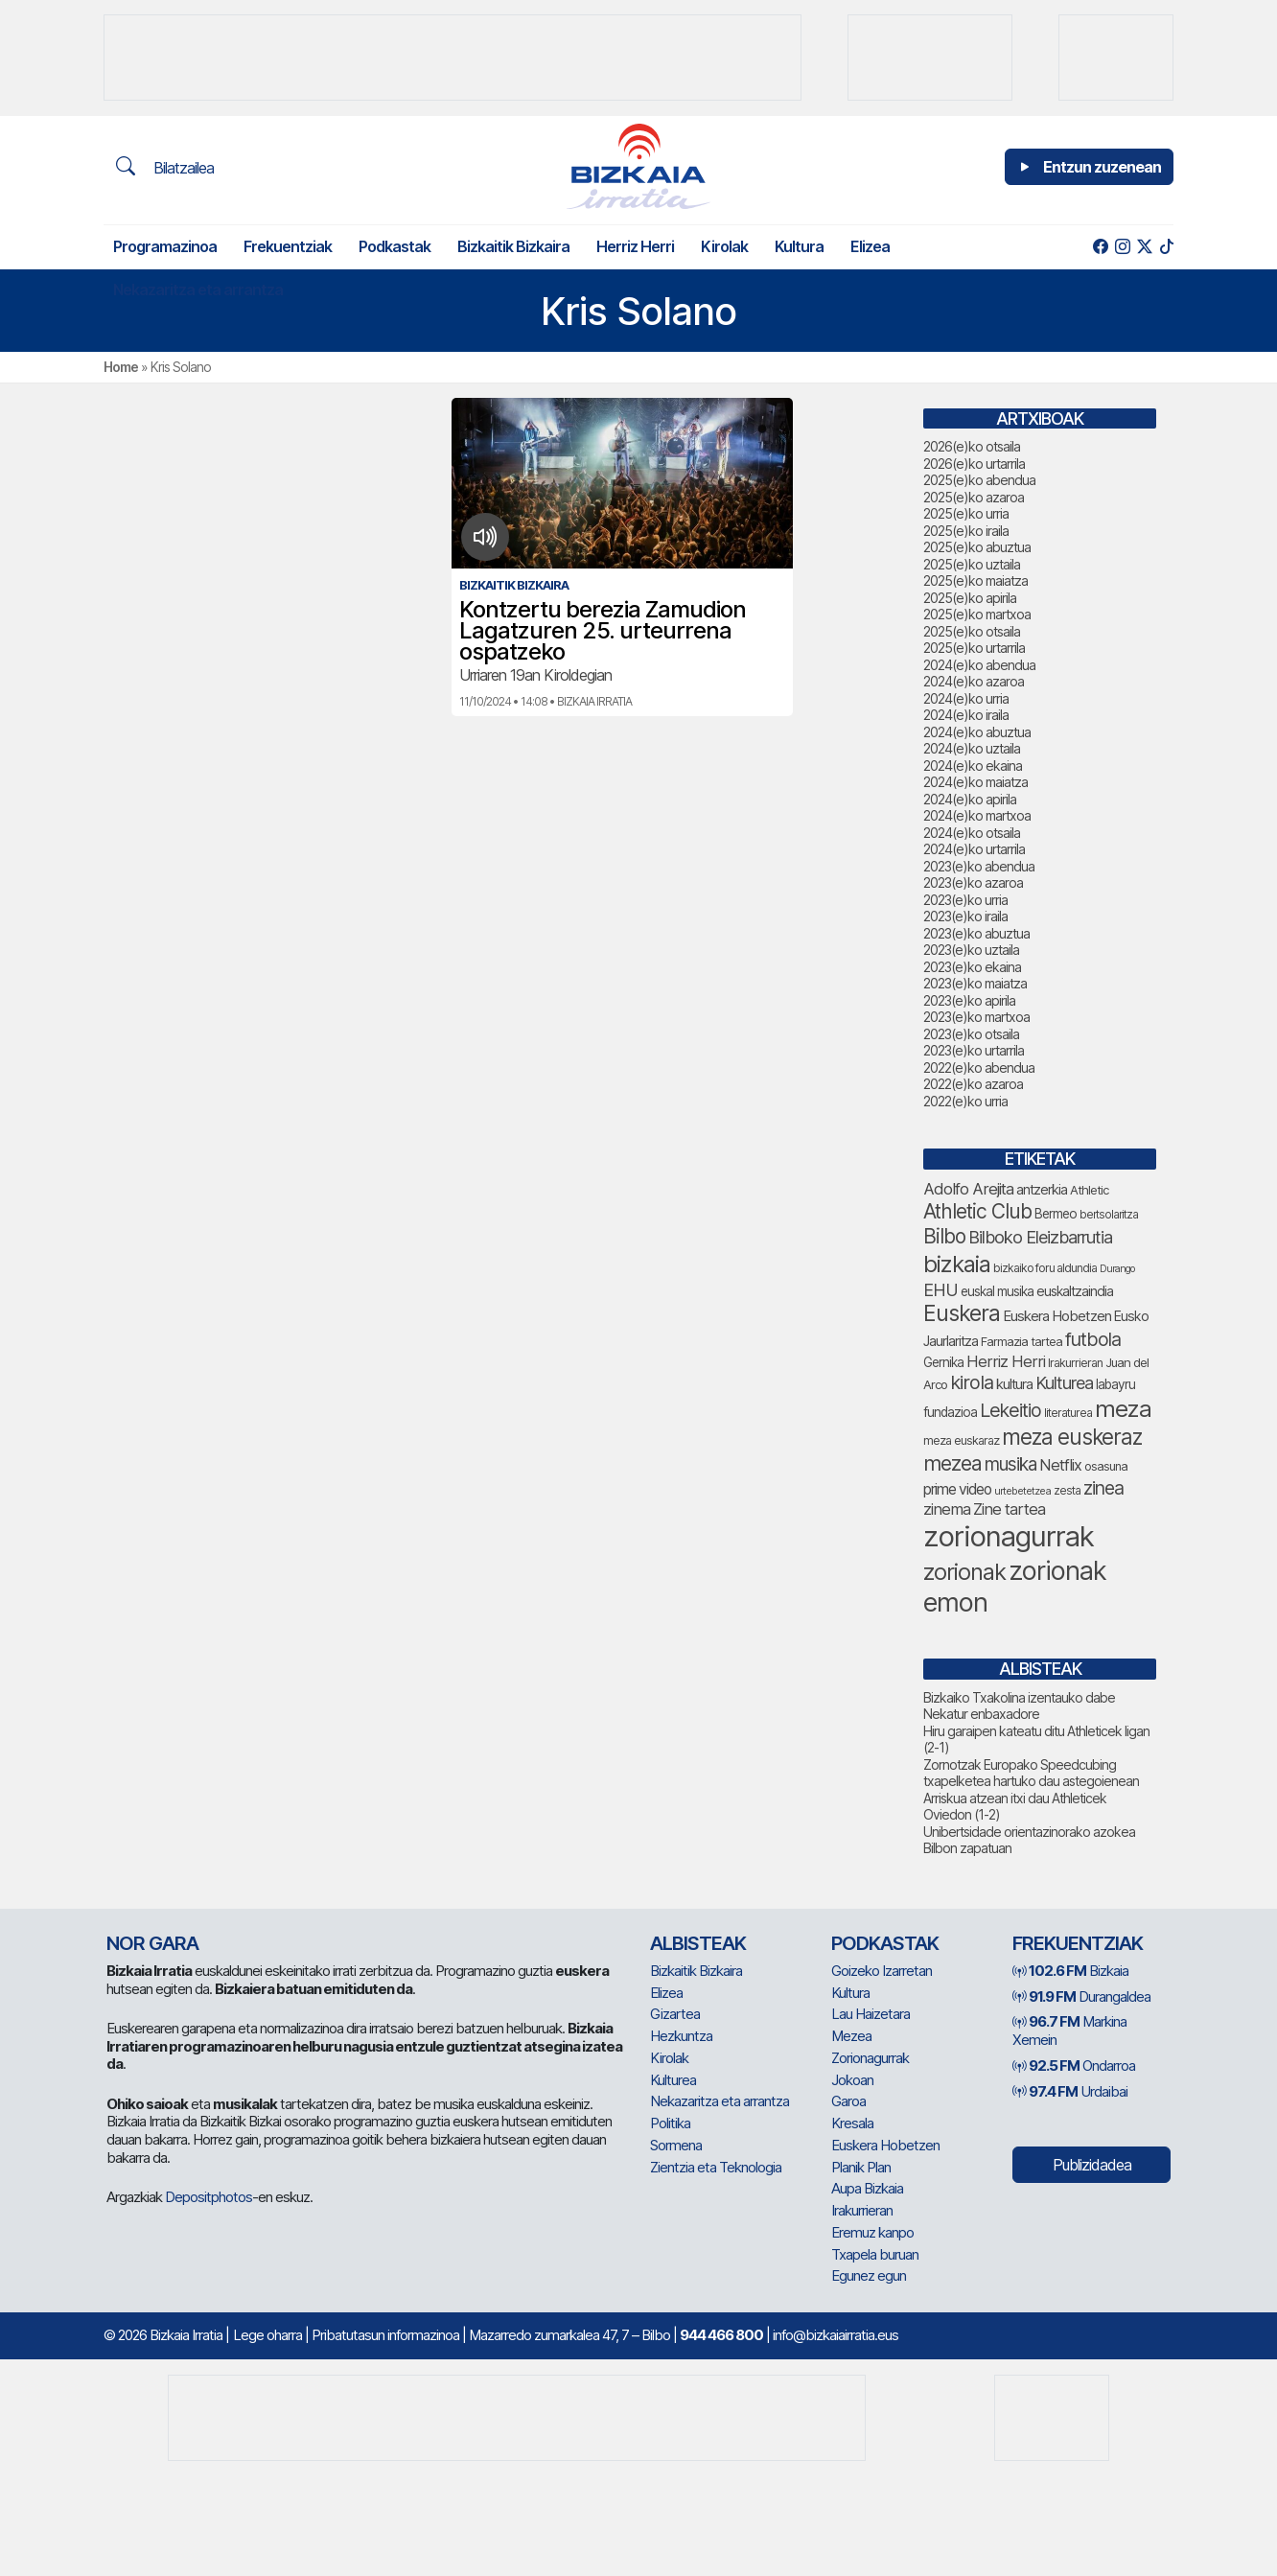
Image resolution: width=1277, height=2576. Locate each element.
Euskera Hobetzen (885, 2145)
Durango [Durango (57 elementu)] (1117, 1269)
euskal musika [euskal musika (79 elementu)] (997, 1291)
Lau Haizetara (870, 2014)
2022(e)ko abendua (978, 1067)
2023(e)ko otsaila (971, 1034)
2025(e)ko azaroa (973, 497)
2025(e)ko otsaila (971, 631)
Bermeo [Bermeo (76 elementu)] (1055, 1213)
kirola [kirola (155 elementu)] (971, 1382)
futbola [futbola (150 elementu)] (1093, 1339)
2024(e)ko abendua (979, 665)
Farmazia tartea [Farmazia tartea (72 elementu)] (1021, 1341)
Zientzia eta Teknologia (715, 2167)
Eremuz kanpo (872, 2232)
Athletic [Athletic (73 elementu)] (1089, 1189)
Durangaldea (1081, 1996)
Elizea (870, 246)
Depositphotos (208, 2197)
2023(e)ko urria (965, 900)
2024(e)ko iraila (966, 715)
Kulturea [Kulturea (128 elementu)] (1064, 1382)
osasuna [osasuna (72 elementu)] (1105, 1466)
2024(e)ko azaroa (973, 681)
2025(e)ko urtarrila (974, 647)
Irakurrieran (862, 2210)
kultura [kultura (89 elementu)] (1014, 1384)
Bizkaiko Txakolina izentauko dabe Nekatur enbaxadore (1019, 1706)
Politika (670, 2123)
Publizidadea (1092, 2164)
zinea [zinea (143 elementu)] (1103, 1487)
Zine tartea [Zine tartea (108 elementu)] (1009, 1509)
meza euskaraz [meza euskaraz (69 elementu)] (961, 1440)
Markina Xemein (1069, 2030)
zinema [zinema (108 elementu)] (946, 1509)
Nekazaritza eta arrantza (198, 289)
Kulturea (673, 2080)
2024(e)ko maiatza (975, 782)
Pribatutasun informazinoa (385, 2335)
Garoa (848, 2101)
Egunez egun (868, 2275)
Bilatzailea (165, 166)
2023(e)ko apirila (969, 1000)
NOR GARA (152, 1943)
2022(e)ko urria (965, 1101)
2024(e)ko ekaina (972, 765)
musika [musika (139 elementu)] (1010, 1464)
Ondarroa (1073, 2065)
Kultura (799, 246)
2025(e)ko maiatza (975, 580)
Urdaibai (1069, 2091)
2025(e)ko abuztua (977, 547)
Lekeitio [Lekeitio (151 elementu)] (1010, 1410)
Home (121, 367)
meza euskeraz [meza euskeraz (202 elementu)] (1072, 1437)
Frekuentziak (288, 246)
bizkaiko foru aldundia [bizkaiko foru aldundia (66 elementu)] (1045, 1268)
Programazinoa (165, 246)
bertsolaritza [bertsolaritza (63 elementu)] (1109, 1214)
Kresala (852, 2123)
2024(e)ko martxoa (977, 815)
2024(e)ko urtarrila (974, 849)
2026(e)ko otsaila (971, 446)
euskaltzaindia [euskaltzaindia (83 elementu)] (1074, 1291)
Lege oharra (267, 2335)
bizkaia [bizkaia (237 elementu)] (956, 1264)
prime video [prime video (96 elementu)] (957, 1489)
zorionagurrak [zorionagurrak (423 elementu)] (1008, 1536)
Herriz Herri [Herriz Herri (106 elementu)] (1005, 1361)
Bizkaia (1070, 1970)
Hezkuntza (681, 2036)
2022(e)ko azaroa (973, 1084)
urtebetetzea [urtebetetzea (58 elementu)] (1022, 1490)
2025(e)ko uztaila (971, 564)
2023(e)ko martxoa (976, 1017)
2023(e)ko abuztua (976, 933)
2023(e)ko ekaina (972, 967)
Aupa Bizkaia (867, 2188)
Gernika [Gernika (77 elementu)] (943, 1362)
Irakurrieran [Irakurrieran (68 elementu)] (1075, 1363)
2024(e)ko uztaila (971, 748)
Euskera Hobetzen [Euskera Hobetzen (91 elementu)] (1057, 1316)
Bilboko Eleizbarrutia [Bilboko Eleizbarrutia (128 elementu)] (1040, 1236)
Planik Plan (861, 2167)
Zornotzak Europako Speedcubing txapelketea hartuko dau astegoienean (1031, 1773)
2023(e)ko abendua (978, 866)
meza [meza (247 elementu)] (1123, 1409)
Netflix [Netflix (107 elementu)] (1060, 1464)
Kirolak (724, 246)
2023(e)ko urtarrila (973, 1050)
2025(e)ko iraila (966, 530)
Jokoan (852, 2080)
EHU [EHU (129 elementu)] (940, 1289)
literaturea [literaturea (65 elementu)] (1068, 1412)
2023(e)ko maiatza (975, 983)
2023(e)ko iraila (965, 916)
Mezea (851, 2036)
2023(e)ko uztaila (971, 949)
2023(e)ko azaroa (973, 882)
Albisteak (698, 1943)
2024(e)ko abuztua (977, 732)
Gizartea (675, 2014)
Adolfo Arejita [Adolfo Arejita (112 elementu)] (968, 1188)
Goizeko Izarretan (881, 1970)
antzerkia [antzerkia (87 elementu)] (1041, 1189)
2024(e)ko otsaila (971, 832)
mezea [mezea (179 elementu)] (952, 1462)
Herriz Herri (635, 246)
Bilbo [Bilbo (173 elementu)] (944, 1236)
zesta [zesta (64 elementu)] (1067, 1490)
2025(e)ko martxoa (977, 614)
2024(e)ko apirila (969, 799)
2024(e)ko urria (966, 698)
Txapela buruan (874, 2254)
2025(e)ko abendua (979, 480)
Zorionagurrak (870, 2058)
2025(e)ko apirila (969, 598)
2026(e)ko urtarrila (974, 463)
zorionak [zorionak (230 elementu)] (964, 1572)
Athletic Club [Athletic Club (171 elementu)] (977, 1211)
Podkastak (394, 246)
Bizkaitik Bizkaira (513, 246)
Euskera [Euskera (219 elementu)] (961, 1313)
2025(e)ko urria (966, 513)
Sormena (676, 2145)
